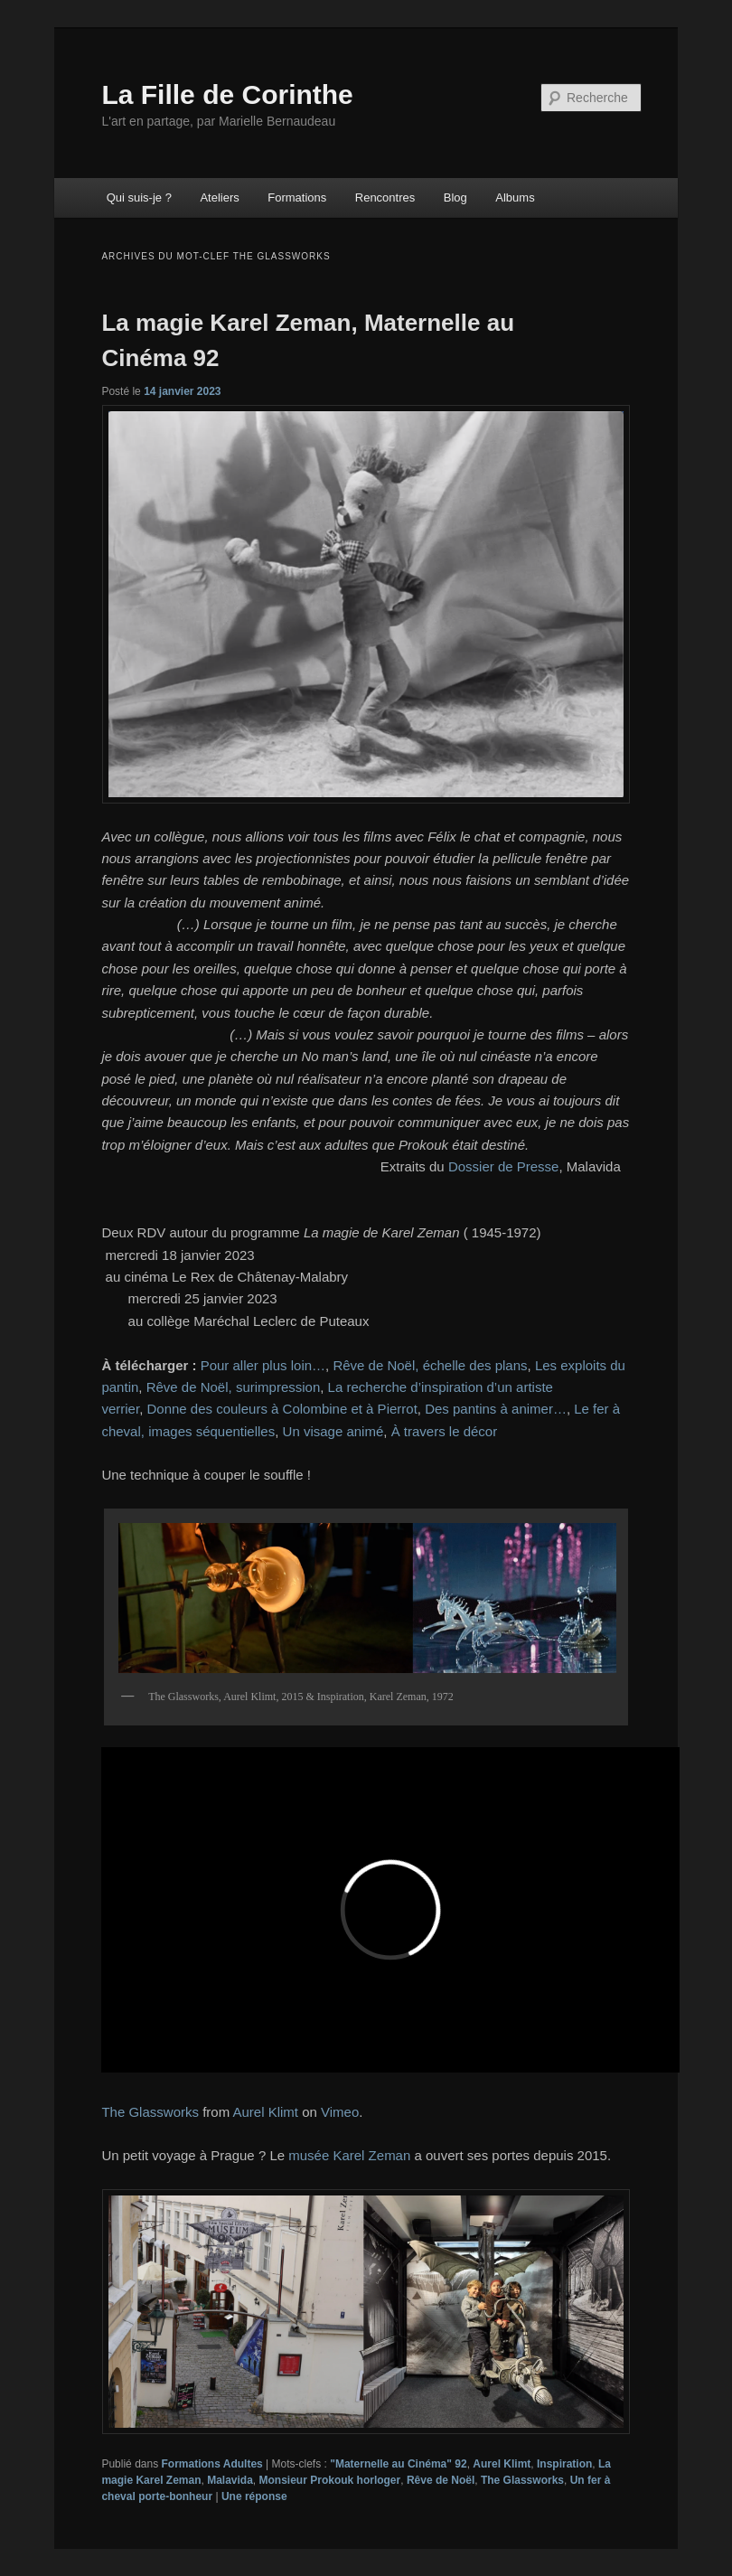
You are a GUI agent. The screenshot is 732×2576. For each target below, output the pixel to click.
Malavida (230, 2480)
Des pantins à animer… (496, 1408)
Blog (455, 197)
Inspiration (564, 2464)
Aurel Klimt (265, 2112)
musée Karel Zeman (349, 2155)
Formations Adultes (212, 2464)
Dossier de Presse (503, 1166)
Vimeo (340, 2112)
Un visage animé (333, 1431)
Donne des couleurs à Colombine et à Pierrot (281, 1408)
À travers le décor (444, 1431)
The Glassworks (150, 2112)
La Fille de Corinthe (226, 94)
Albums (514, 197)
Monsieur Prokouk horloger (330, 2480)
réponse (254, 2496)
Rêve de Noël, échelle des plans (430, 1365)
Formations (296, 197)
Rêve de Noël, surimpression (233, 1387)
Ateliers (219, 197)
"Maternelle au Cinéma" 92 (398, 2464)
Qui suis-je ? (139, 197)
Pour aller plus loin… (263, 1365)
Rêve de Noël (440, 2480)
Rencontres (385, 197)
